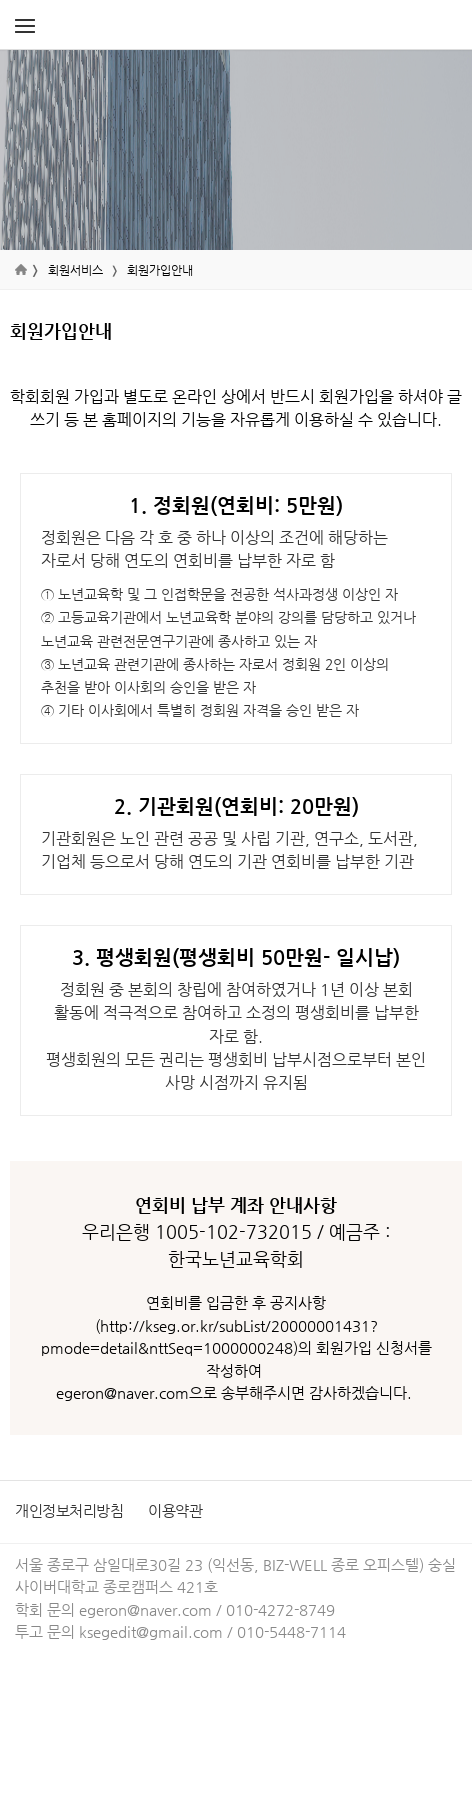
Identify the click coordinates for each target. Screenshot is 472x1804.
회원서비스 (75, 270)
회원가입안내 (160, 270)
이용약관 (175, 1510)
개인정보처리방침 (69, 1510)
